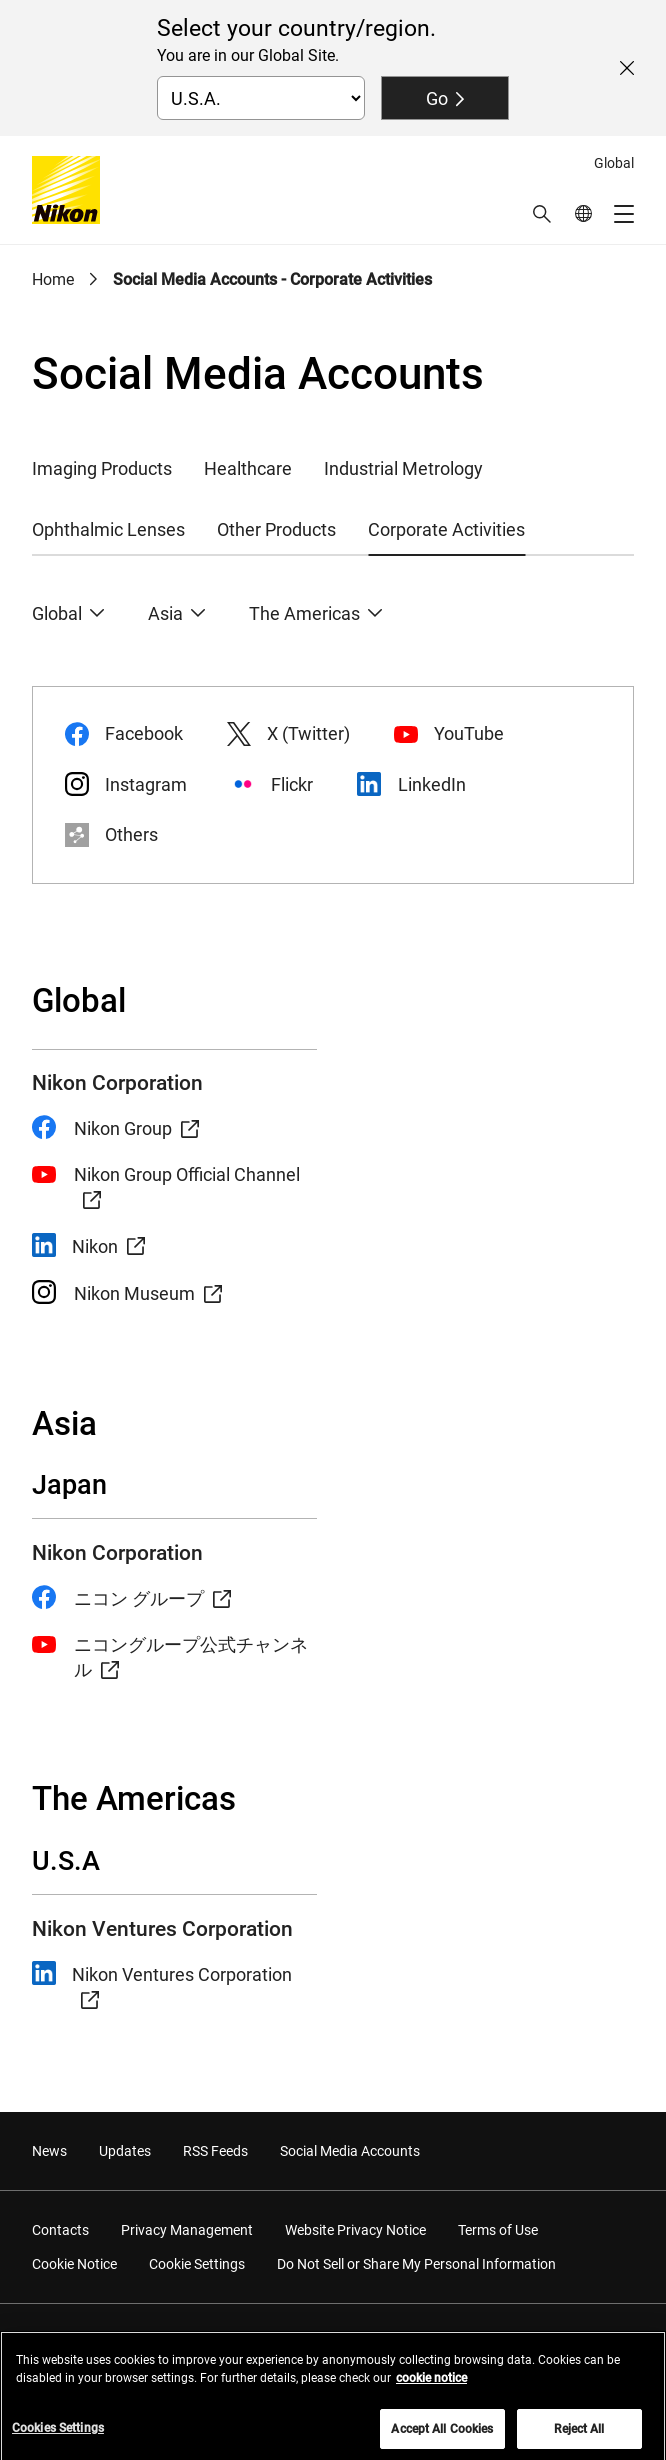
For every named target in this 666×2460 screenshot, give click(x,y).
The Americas (304, 613)
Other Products (276, 529)
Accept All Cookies (442, 2437)
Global (57, 613)
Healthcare (248, 468)
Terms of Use (498, 2230)
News (49, 2151)
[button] (542, 214)
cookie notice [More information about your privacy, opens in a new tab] (431, 2386)
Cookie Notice (74, 2264)
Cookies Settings (58, 2436)
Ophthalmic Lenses (108, 529)
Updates (125, 2151)
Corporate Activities (446, 529)
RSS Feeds (215, 2151)
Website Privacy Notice (355, 2230)
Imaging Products (102, 468)
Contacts (60, 2230)
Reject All (579, 2437)
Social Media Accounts (350, 2151)
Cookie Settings (197, 2264)
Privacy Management (187, 2230)
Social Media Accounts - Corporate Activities (272, 279)
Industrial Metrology (403, 468)
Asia (165, 613)
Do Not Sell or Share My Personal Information (416, 2264)
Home (53, 279)
